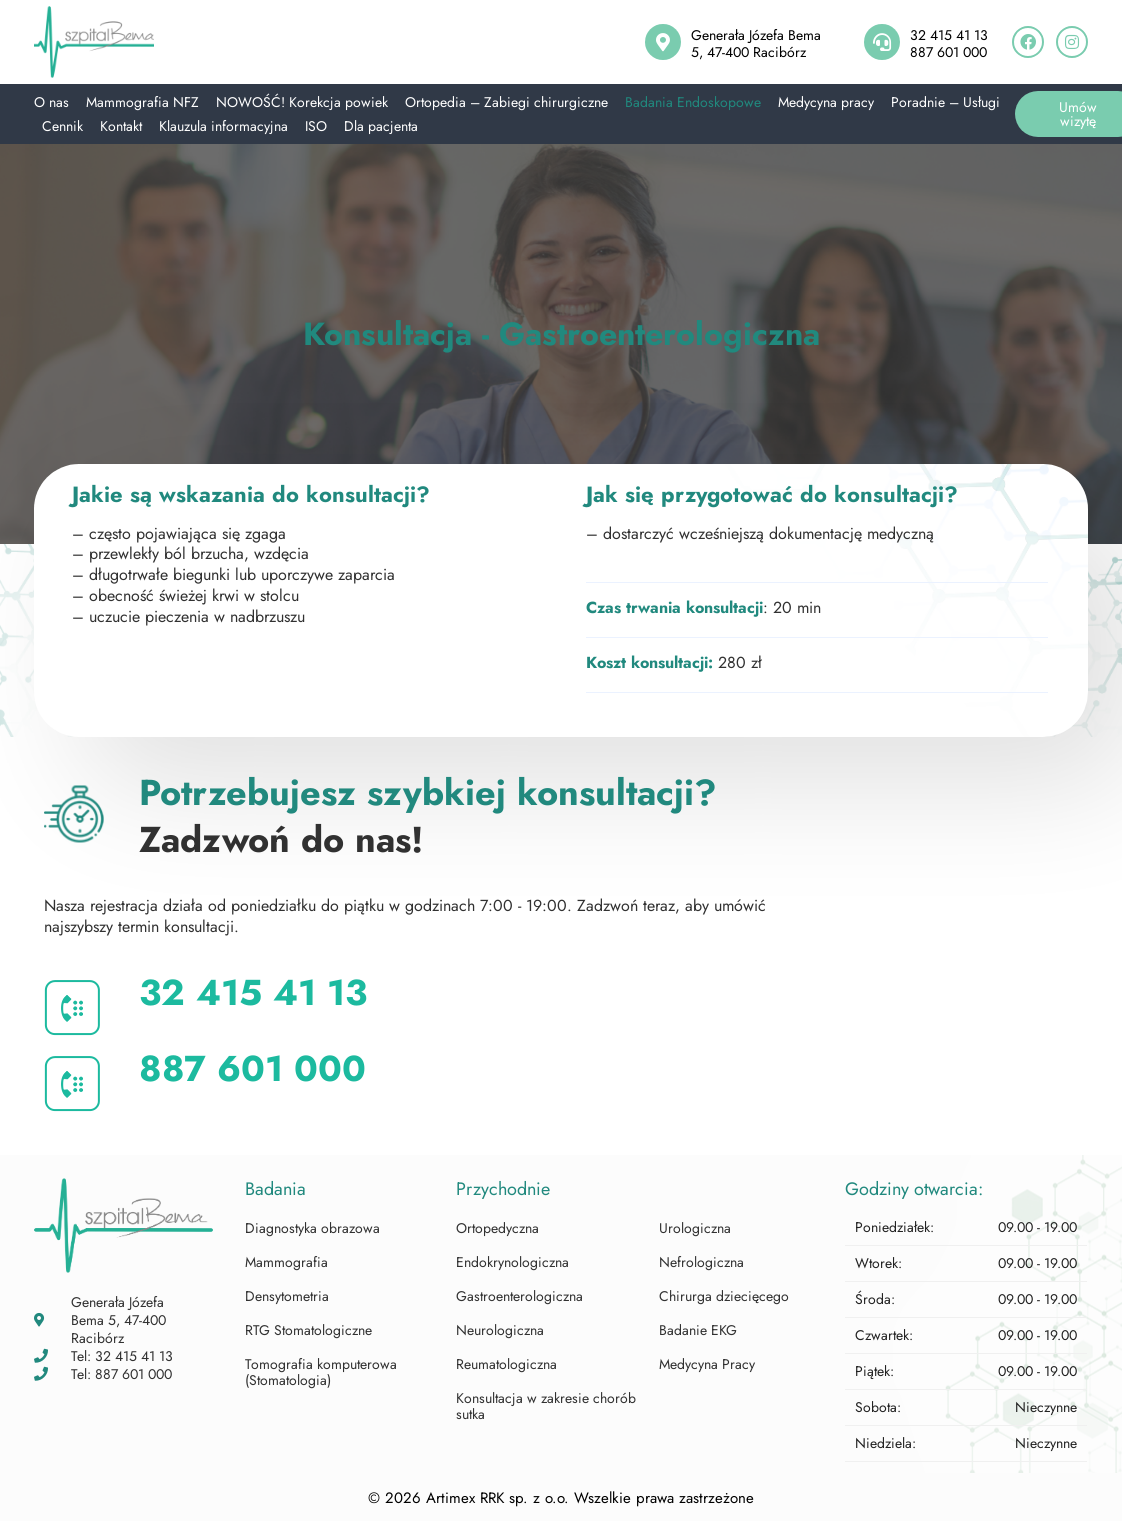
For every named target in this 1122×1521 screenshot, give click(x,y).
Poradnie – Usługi (945, 102)
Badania (275, 1189)
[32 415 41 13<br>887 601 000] (882, 42)
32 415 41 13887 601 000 (949, 43)
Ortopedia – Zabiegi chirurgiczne (506, 102)
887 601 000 (252, 1068)
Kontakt (121, 126)
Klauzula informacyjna (223, 126)
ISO (316, 126)
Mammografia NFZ (142, 102)
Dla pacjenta (381, 126)
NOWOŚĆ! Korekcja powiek (302, 102)
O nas (51, 102)
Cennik (62, 126)
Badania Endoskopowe (693, 102)
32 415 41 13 (253, 992)
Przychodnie (503, 1189)
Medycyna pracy (826, 102)
